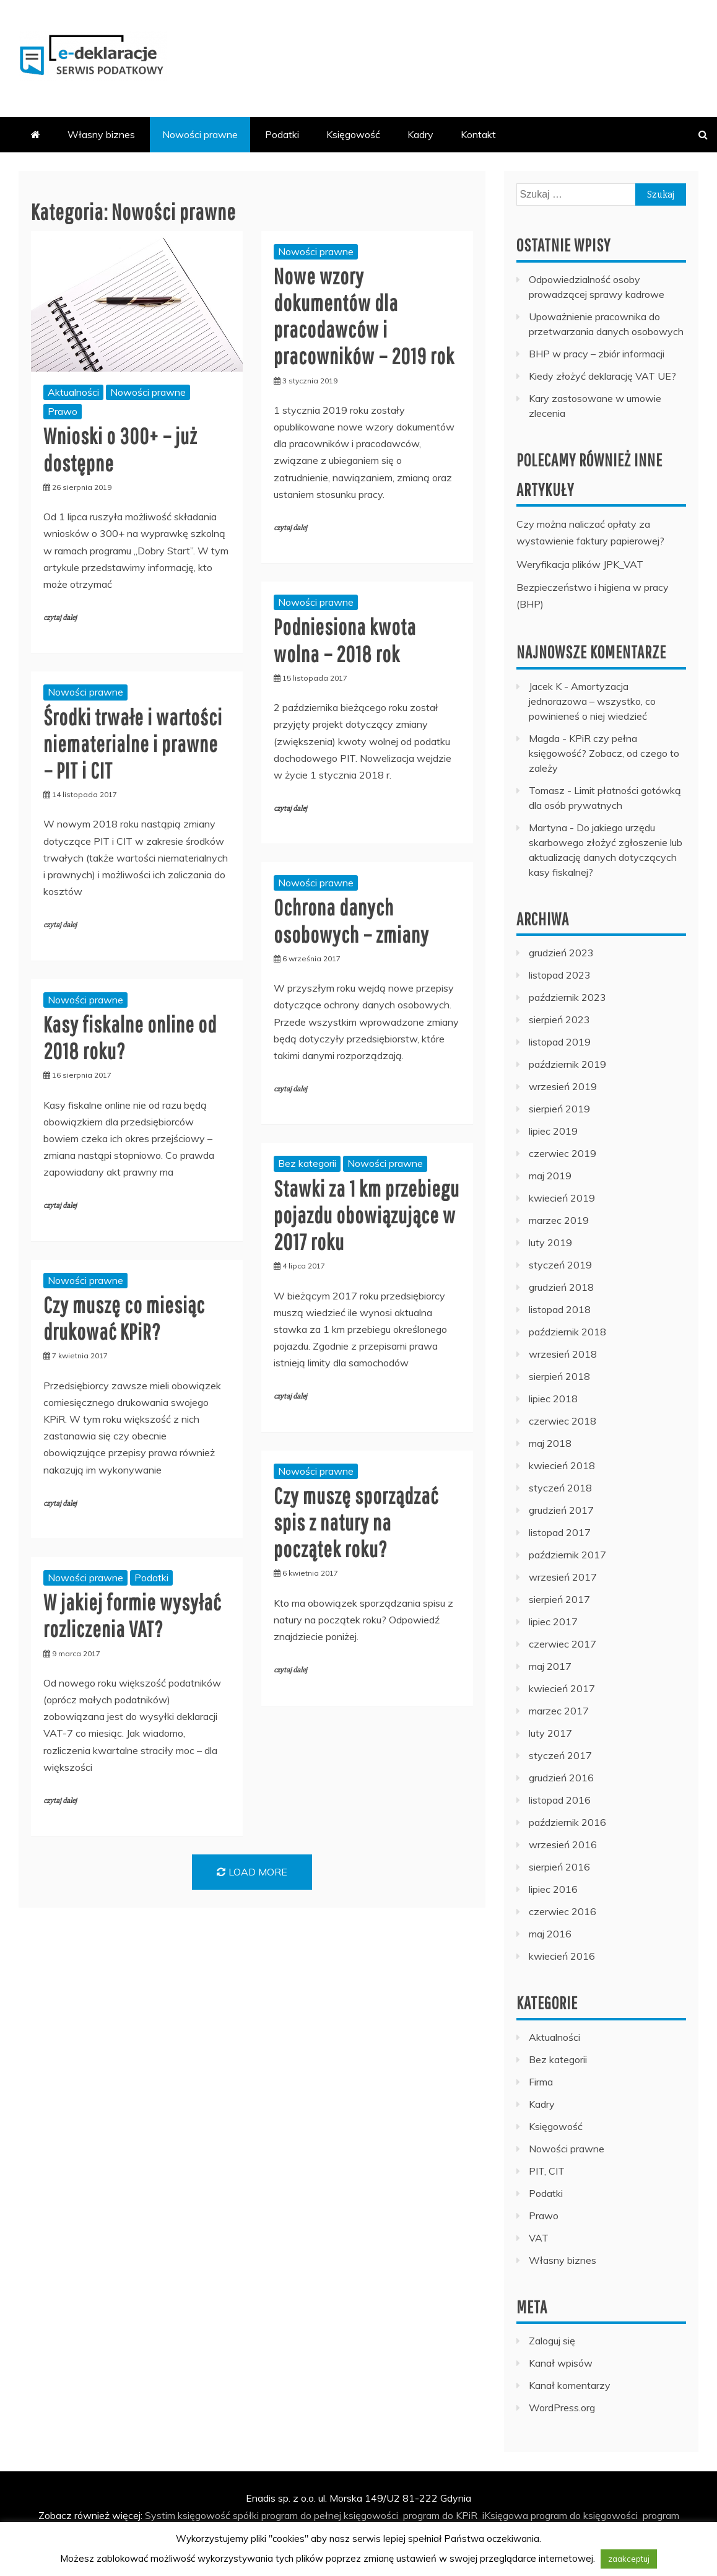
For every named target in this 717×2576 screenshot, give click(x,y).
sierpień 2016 (559, 1867)
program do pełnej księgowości (329, 2515)
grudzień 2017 (561, 1510)
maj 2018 (550, 1443)
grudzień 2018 (561, 1287)
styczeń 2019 (560, 1265)
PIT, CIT (547, 2171)
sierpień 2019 (559, 1108)
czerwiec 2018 (562, 1421)
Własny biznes (101, 134)
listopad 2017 (560, 1532)
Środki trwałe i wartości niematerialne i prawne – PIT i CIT (132, 743)
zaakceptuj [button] (629, 2559)
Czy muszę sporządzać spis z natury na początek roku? (356, 1522)
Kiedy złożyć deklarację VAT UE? (602, 376)
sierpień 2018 (559, 1376)
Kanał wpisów (561, 2363)
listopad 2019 (560, 1042)
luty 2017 (550, 1733)
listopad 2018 (560, 1309)
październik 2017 (567, 1554)
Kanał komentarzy (570, 2385)
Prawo (62, 411)
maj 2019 (550, 1175)
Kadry (420, 134)
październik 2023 (567, 997)
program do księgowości (584, 2515)
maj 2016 (550, 1934)
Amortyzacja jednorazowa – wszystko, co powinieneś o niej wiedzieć (592, 701)
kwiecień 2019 (562, 1198)
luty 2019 (550, 1242)
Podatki (282, 134)
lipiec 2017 (553, 1621)
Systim (160, 2515)
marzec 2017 (559, 1711)
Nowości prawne (200, 134)
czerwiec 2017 (562, 1644)
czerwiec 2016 (562, 1911)
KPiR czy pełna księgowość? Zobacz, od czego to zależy (604, 753)
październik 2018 (567, 1331)
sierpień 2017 (559, 1599)
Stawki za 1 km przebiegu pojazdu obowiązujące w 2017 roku (366, 1215)
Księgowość (353, 134)
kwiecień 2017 (562, 1688)
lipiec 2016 (553, 1889)
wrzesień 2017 (563, 1577)
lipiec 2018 (553, 1398)
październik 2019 (567, 1064)
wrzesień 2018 (563, 1354)
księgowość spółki (218, 2515)
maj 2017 (550, 1666)
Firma (541, 2082)
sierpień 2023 (559, 1019)
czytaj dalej (60, 617)
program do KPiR (440, 2515)
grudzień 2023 (561, 952)
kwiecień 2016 (562, 1956)
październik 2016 (567, 1822)
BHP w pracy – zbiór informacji (596, 353)
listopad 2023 (560, 975)
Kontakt (478, 134)
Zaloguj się (552, 2340)
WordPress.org (562, 2407)
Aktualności (73, 392)
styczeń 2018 (560, 1488)
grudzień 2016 (561, 1777)
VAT (539, 2238)
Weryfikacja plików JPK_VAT (579, 564)
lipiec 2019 (553, 1131)
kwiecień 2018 (562, 1465)
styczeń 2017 (560, 1755)
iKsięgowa (505, 2515)
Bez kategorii (307, 1163)
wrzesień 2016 (563, 1844)
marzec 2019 (559, 1220)
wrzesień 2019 (563, 1086)
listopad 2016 (560, 1800)
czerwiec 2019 (562, 1153)
